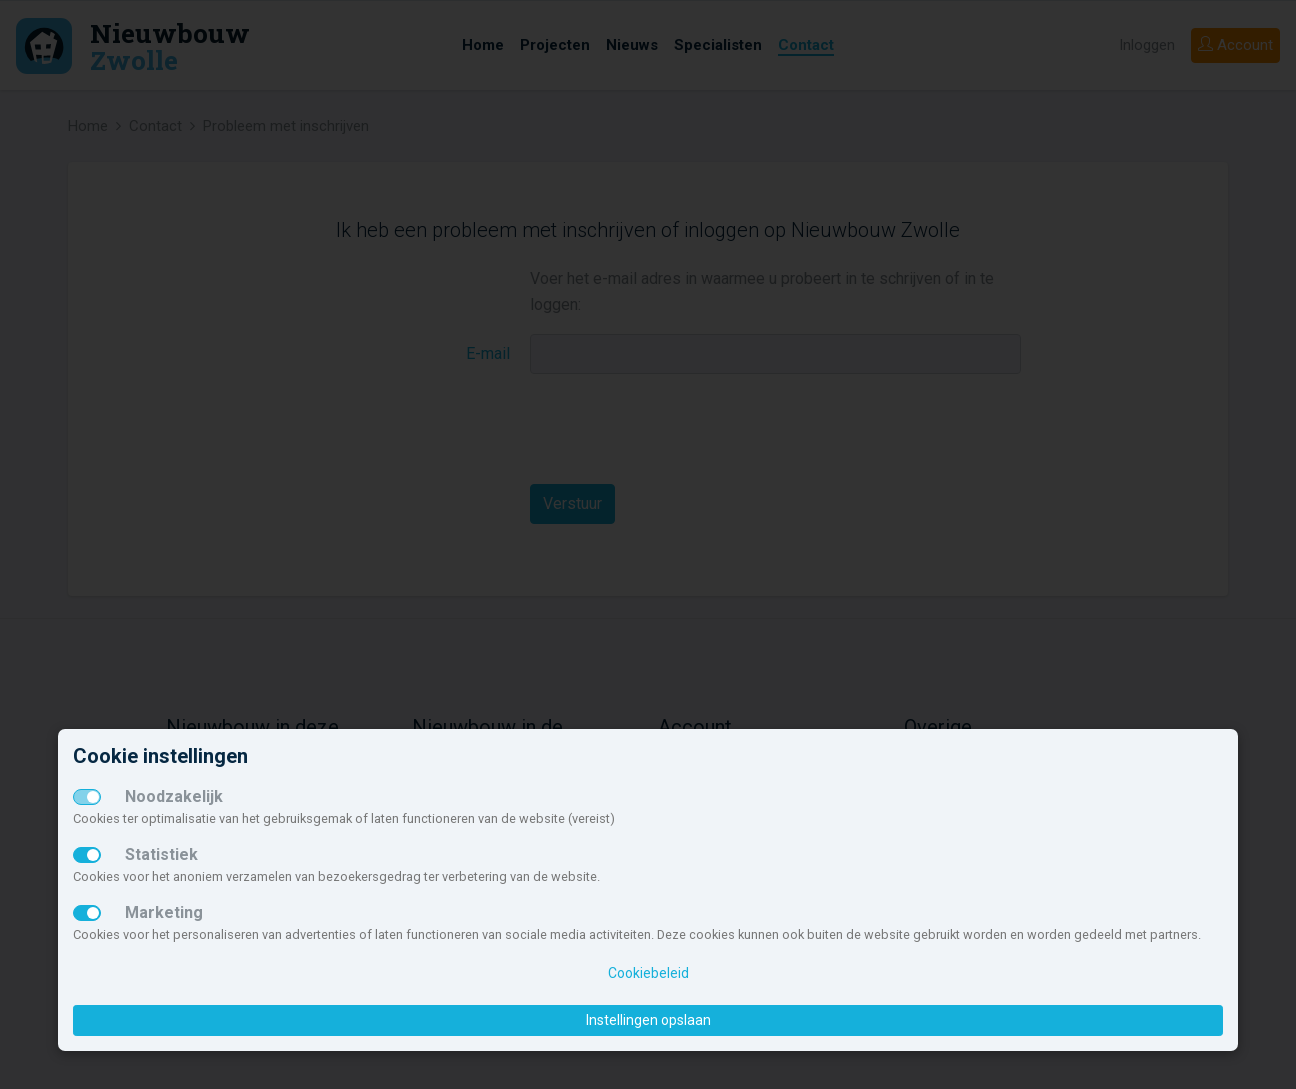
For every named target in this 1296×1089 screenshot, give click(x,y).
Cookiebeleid (648, 973)
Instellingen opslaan (648, 1020)
